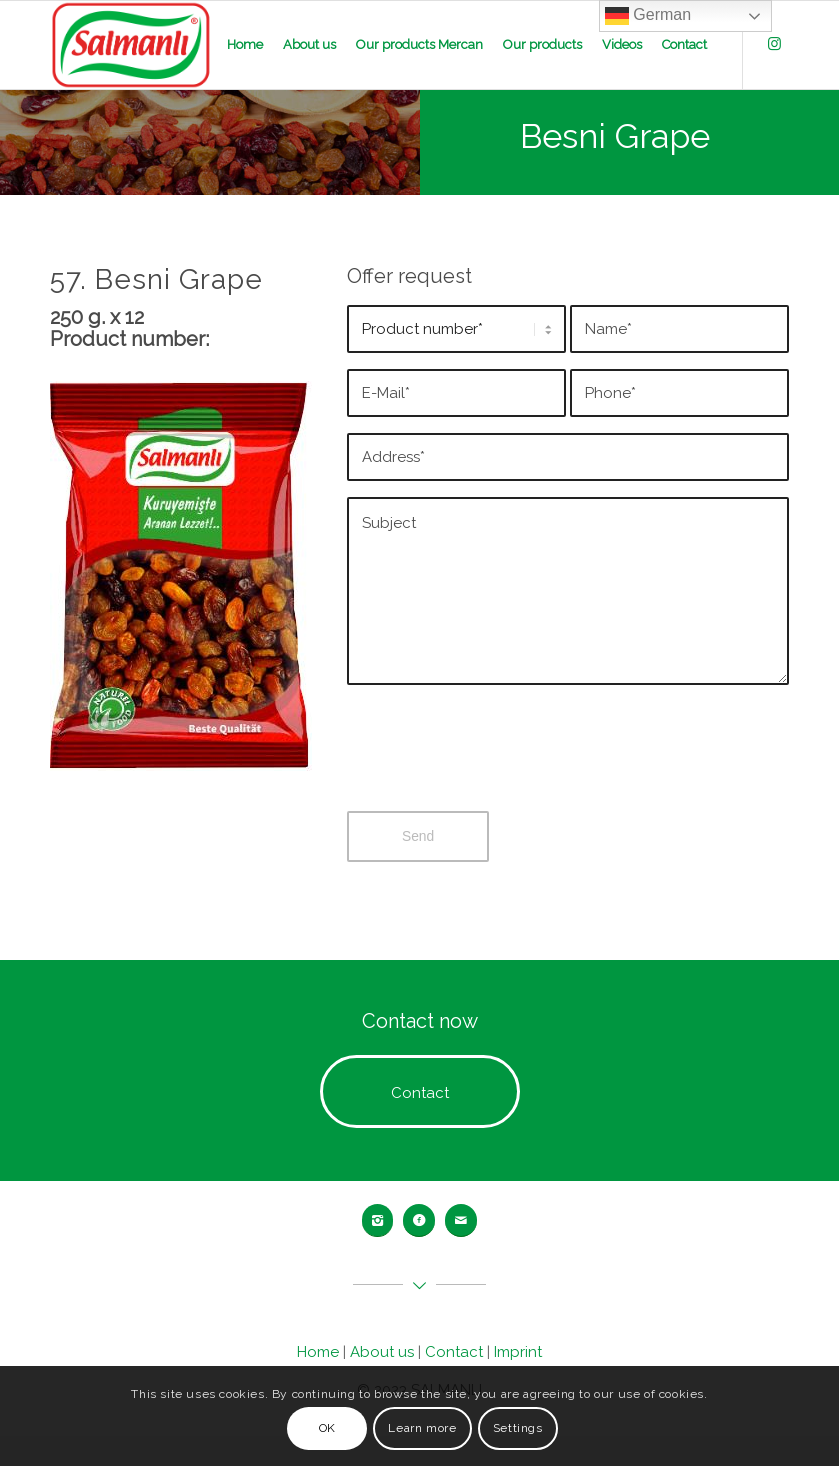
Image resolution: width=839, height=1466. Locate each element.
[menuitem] (245, 45)
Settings (518, 1428)
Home (318, 1352)
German (648, 16)
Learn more (422, 1428)
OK (327, 1428)
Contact (454, 1352)
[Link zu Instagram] (774, 44)
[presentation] (499, 764)
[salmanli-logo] (131, 45)
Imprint (518, 1352)
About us (382, 1352)
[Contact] (420, 1091)
